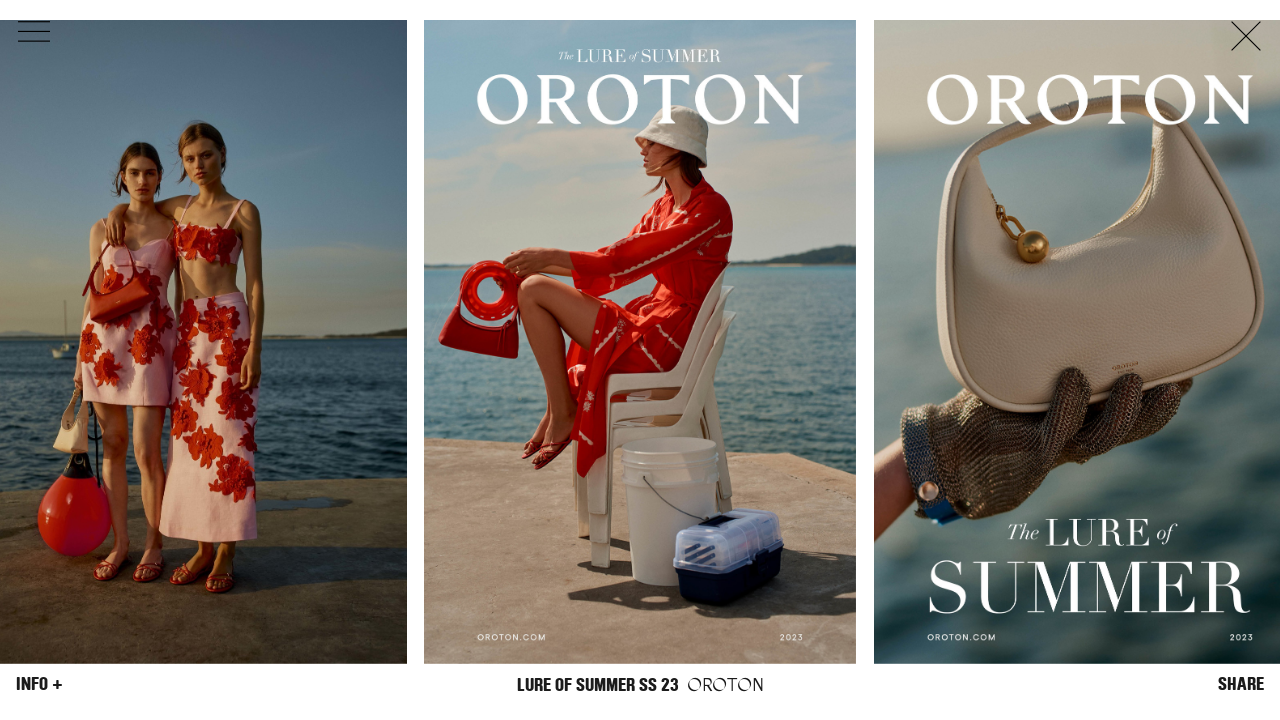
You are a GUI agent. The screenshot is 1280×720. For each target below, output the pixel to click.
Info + (39, 684)
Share (1241, 684)
